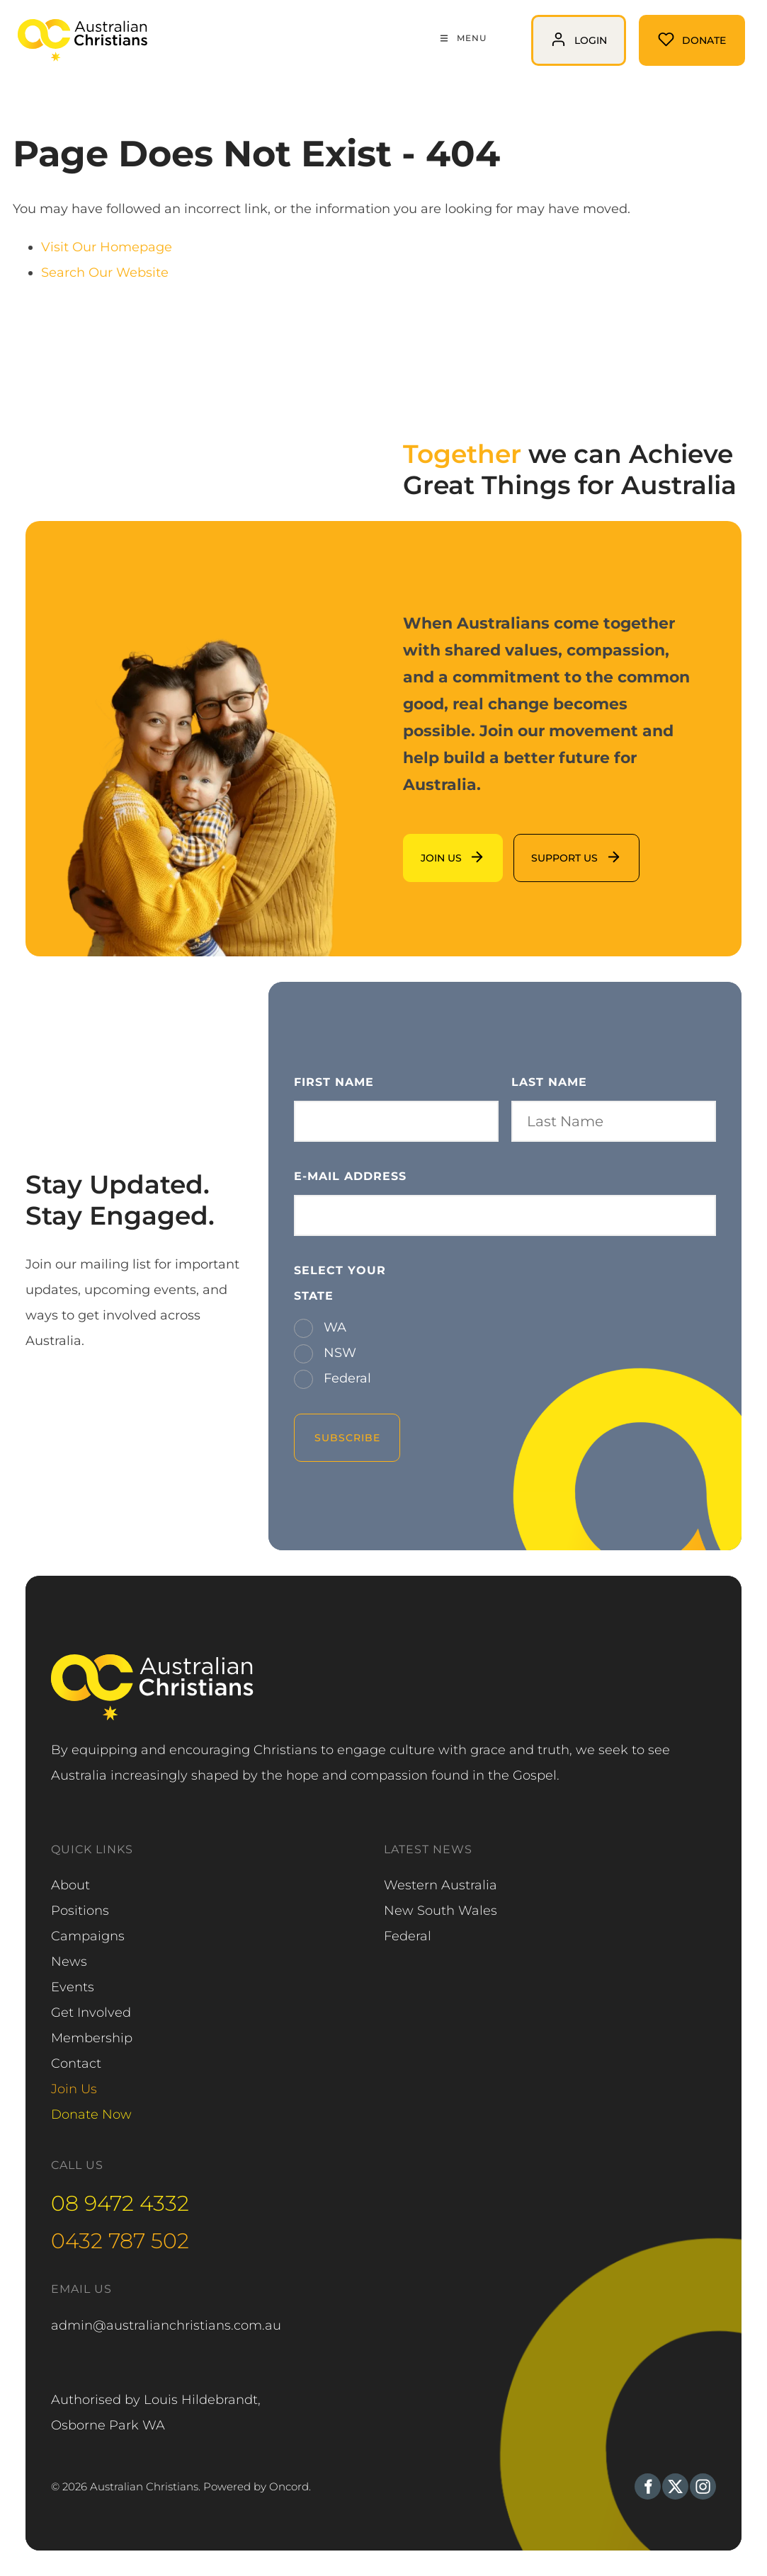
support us (547, 846)
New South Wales (440, 1910)
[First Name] (396, 1121)
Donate (662, 27)
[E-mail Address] (505, 1215)
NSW (338, 1353)
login (547, 27)
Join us (425, 846)
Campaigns (88, 1936)
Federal (345, 1378)
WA (333, 1327)
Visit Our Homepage (106, 247)
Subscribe (347, 1437)
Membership (91, 2038)
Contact (76, 2063)
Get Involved (91, 2012)
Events (72, 1987)
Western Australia (440, 1885)
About (70, 1885)
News (69, 1961)
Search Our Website (105, 272)
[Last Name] (613, 1121)
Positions (80, 1910)
